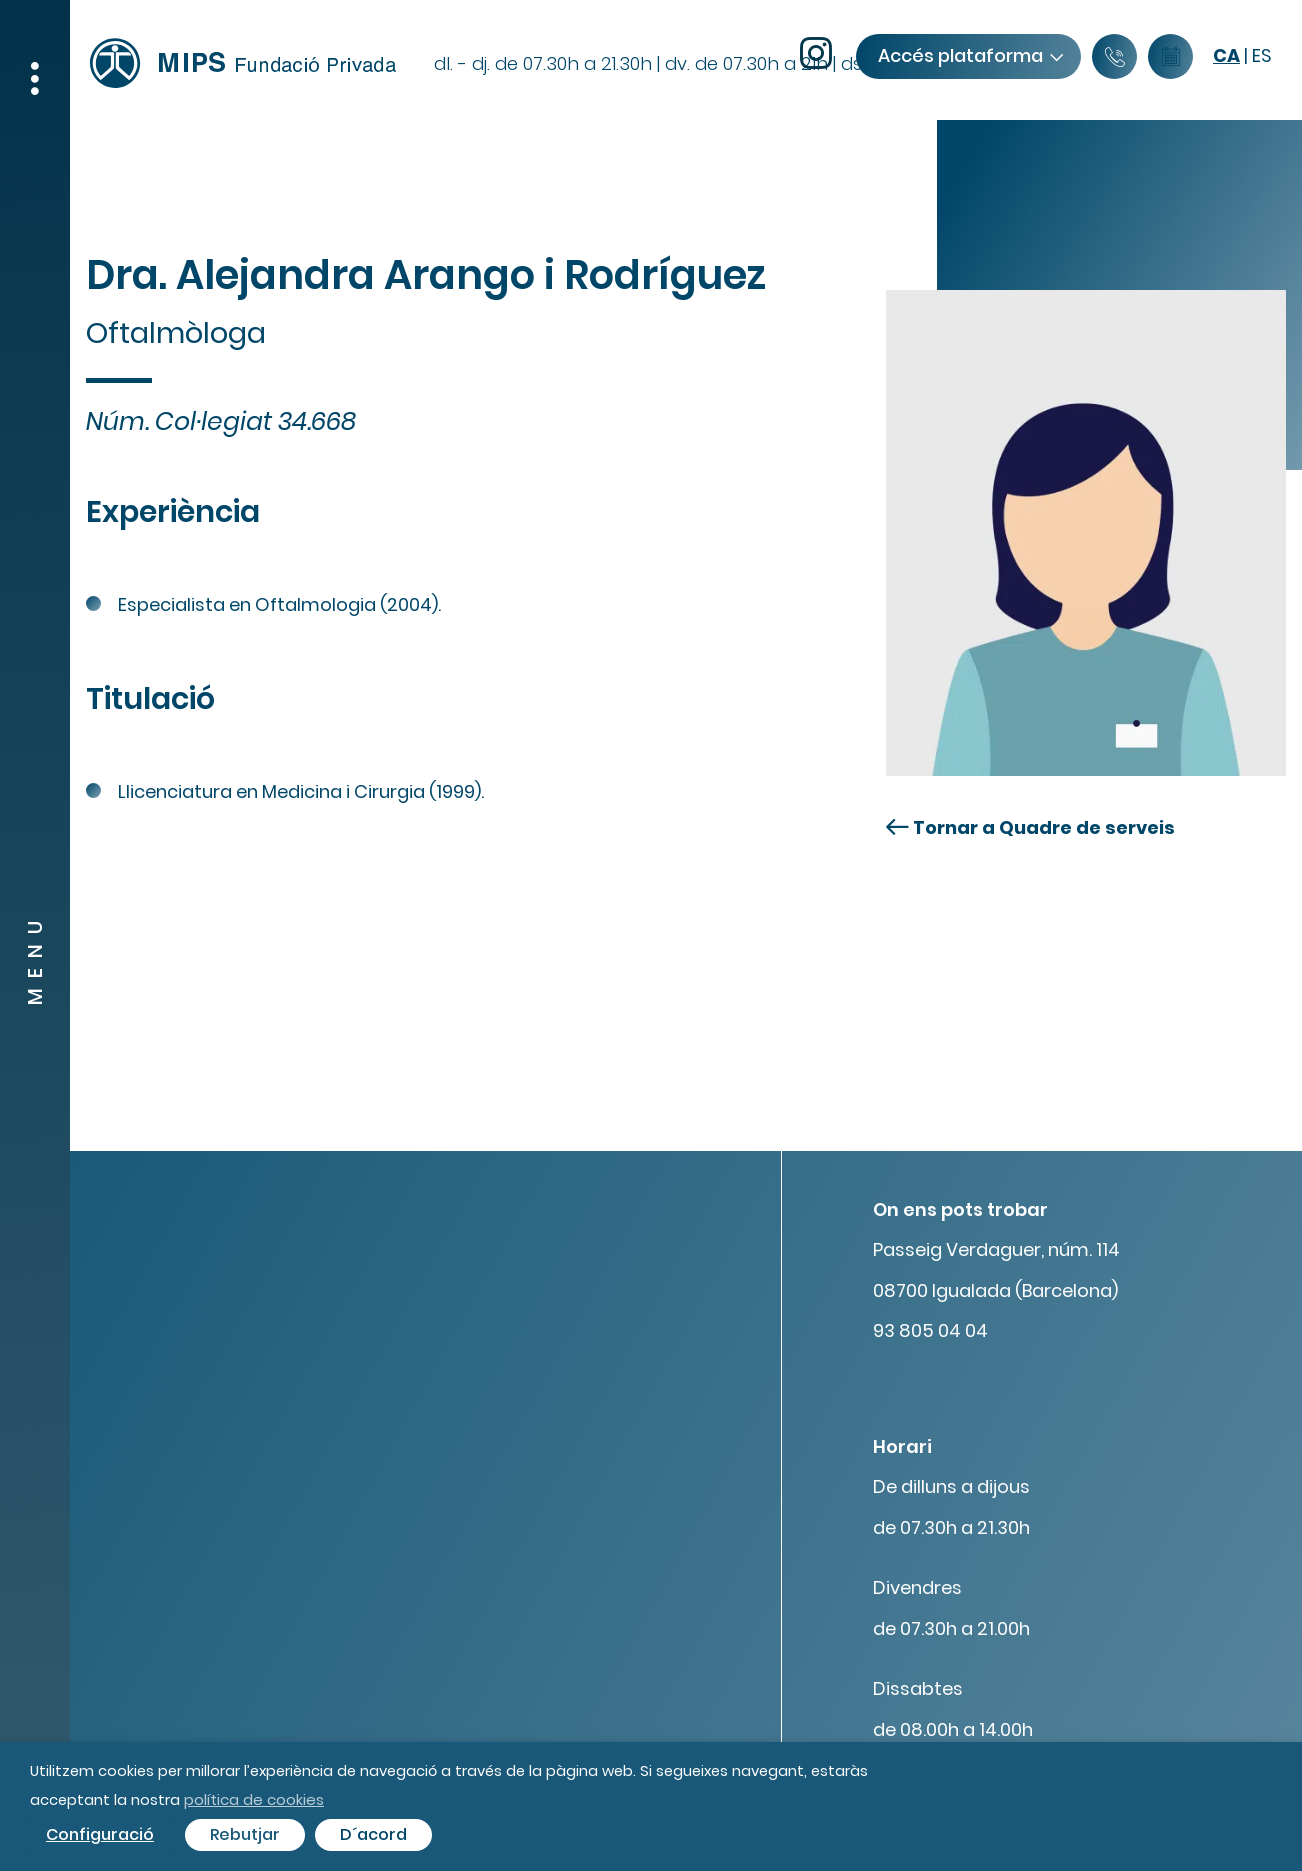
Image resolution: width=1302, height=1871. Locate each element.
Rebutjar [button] (245, 1834)
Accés (970, 55)
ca (1226, 55)
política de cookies (254, 1799)
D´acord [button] (373, 1834)
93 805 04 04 (930, 1330)
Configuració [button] (100, 1834)
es (1262, 55)
